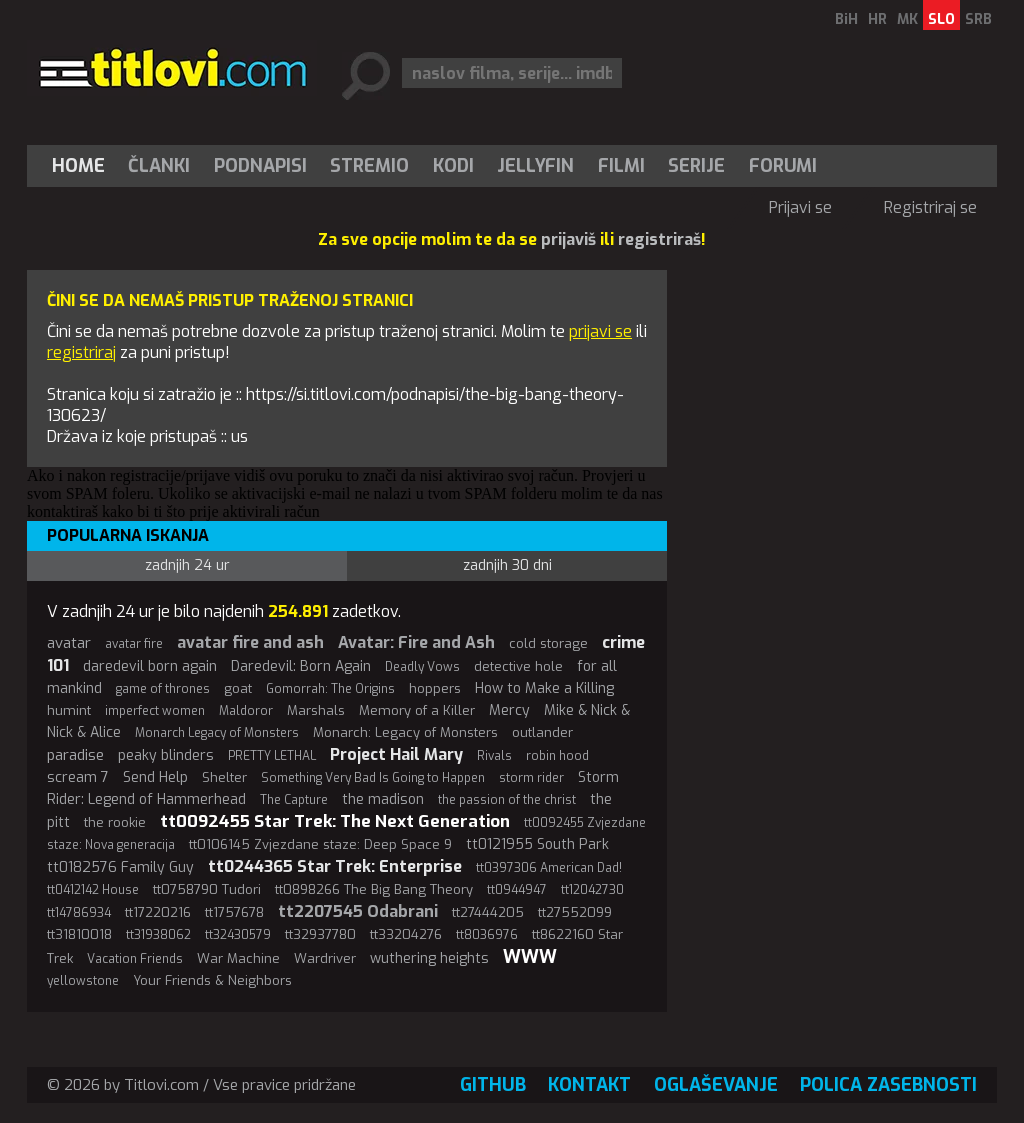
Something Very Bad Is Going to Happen (373, 778)
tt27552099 (575, 912)
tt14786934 (79, 913)
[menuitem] (83, 166)
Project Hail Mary (396, 754)
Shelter (224, 777)
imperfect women (155, 711)
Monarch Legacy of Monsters (217, 733)
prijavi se (600, 331)
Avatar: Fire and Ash (416, 642)
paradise (75, 755)
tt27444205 (488, 912)
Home (78, 166)
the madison (383, 799)
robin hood (557, 756)
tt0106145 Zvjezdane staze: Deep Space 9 (320, 844)
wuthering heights (429, 958)
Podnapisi (260, 166)
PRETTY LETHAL (272, 756)
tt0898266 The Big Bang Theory (374, 889)
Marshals (316, 710)
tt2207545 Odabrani (358, 911)
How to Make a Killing (544, 688)
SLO (941, 19)
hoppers (435, 688)
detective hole (518, 666)
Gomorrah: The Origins (330, 689)
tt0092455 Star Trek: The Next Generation (335, 821)
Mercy (509, 710)
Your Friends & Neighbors (212, 980)
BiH (846, 19)
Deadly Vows (422, 667)
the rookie (115, 822)
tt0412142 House (93, 890)
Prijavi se (800, 207)
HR (877, 19)
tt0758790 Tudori (207, 889)
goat (238, 688)
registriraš (659, 239)
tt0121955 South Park (537, 844)
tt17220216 (158, 912)
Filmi (621, 166)
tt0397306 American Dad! (549, 868)
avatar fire (134, 644)
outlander (542, 732)
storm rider (531, 778)
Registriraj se (930, 207)
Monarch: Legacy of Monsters (405, 732)
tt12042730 (592, 890)
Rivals (494, 756)
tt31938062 (158, 935)
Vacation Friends (135, 959)
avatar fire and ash (250, 642)
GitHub (493, 1085)
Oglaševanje (716, 1085)
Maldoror (246, 711)
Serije (696, 166)
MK (907, 19)
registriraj (81, 352)
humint (69, 710)
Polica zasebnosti (888, 1085)
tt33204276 (406, 934)
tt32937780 (320, 934)
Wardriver (325, 958)
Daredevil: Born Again (301, 666)
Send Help (155, 777)
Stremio (369, 166)
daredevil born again (150, 666)
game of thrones (163, 689)
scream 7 (78, 777)
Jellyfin (535, 166)
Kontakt (589, 1085)
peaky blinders (166, 755)
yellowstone (83, 981)
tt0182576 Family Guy (120, 867)
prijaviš (568, 239)
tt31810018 (79, 934)
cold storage (548, 643)
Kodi (453, 166)
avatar (69, 643)
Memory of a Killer (417, 710)
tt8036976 (487, 935)
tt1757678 (234, 912)
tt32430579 (238, 935)
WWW (530, 957)
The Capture (294, 800)
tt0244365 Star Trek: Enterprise (335, 866)
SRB (978, 19)
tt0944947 (517, 890)
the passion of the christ (507, 800)
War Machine (238, 958)
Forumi (783, 166)
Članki (159, 166)
